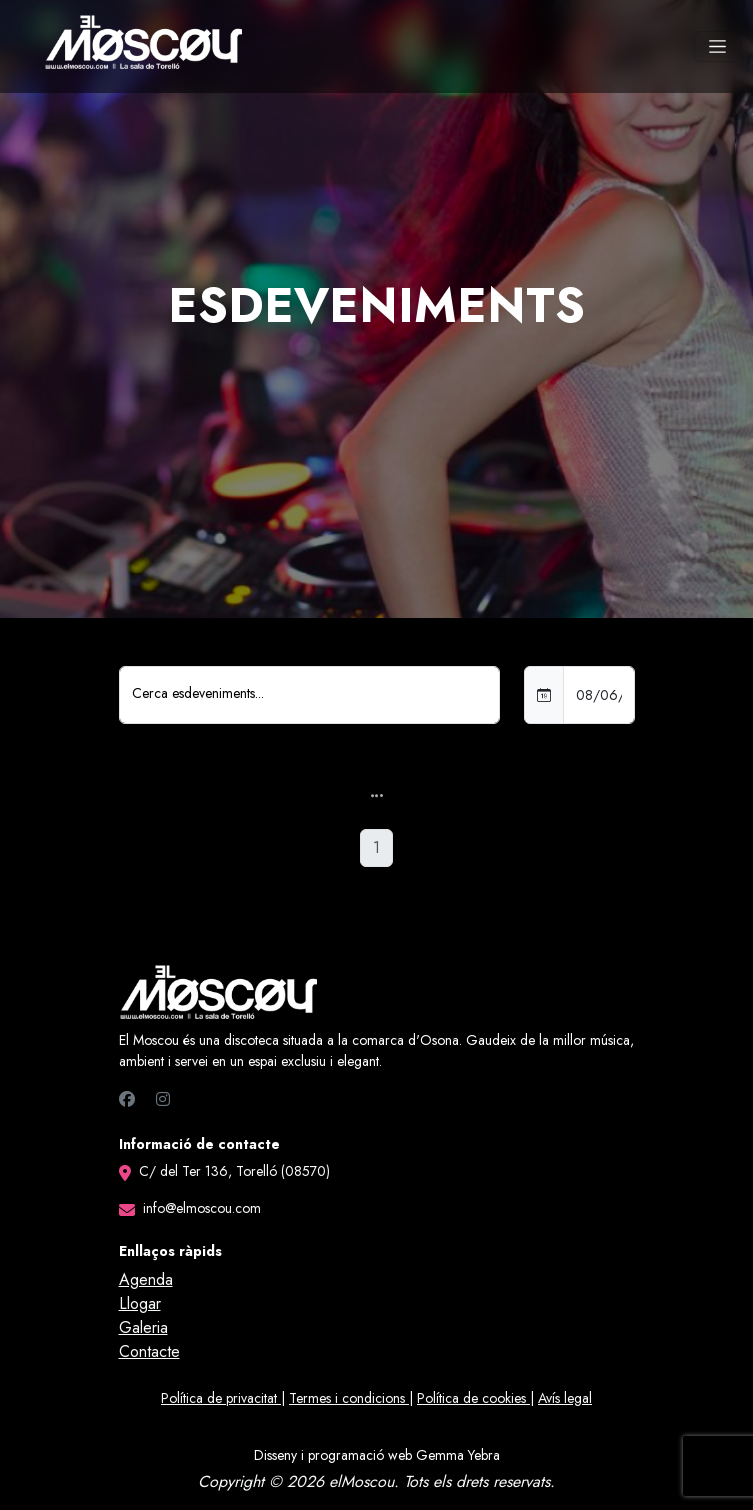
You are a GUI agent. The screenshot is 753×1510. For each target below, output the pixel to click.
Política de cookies (473, 1398)
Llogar (140, 1303)
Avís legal (565, 1398)
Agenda (146, 1279)
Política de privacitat (221, 1398)
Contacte (149, 1351)
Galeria (143, 1327)
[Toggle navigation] (717, 46)
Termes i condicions (349, 1398)
